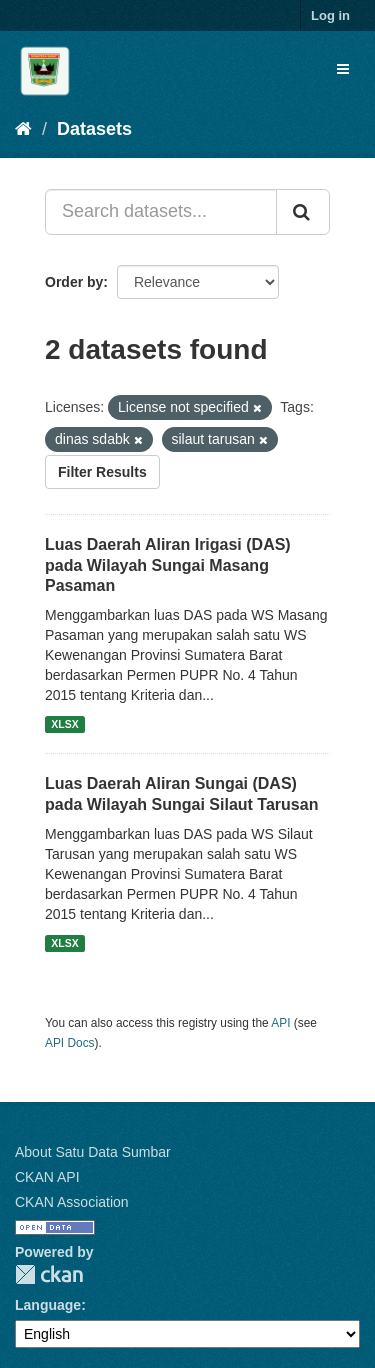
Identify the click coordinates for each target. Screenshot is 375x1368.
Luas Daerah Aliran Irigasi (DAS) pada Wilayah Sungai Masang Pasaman (168, 565)
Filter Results (102, 472)
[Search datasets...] (161, 212)
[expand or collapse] (343, 69)
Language (48, 1305)
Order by (74, 282)
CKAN (49, 1274)
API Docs (70, 1043)
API (280, 1023)
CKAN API (47, 1177)
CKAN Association (72, 1202)
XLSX (64, 724)
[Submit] (303, 212)
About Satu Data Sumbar (93, 1152)
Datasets (94, 129)
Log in (330, 15)
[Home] (23, 129)
